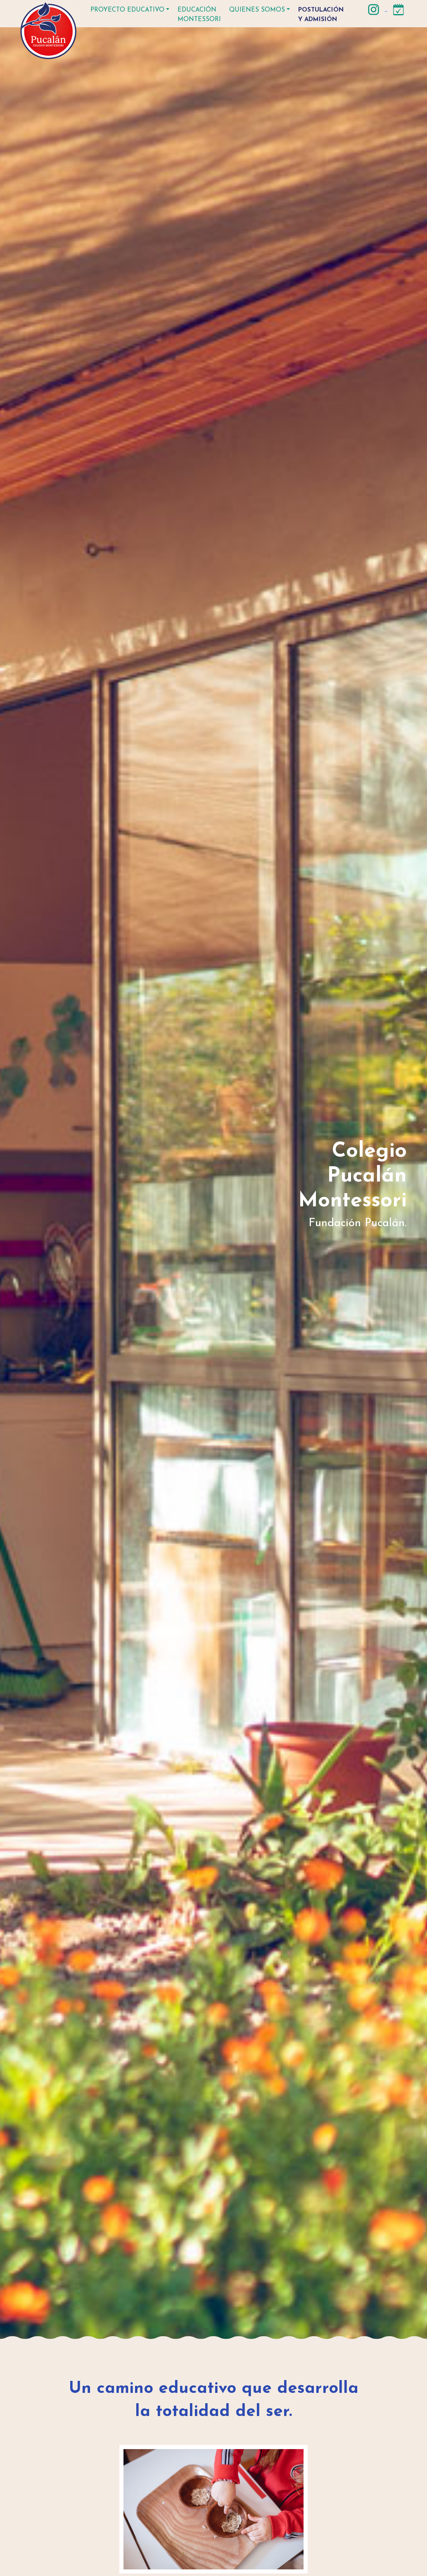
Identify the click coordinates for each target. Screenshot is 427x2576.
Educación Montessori (199, 15)
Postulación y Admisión (321, 15)
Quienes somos (257, 10)
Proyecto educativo (127, 10)
